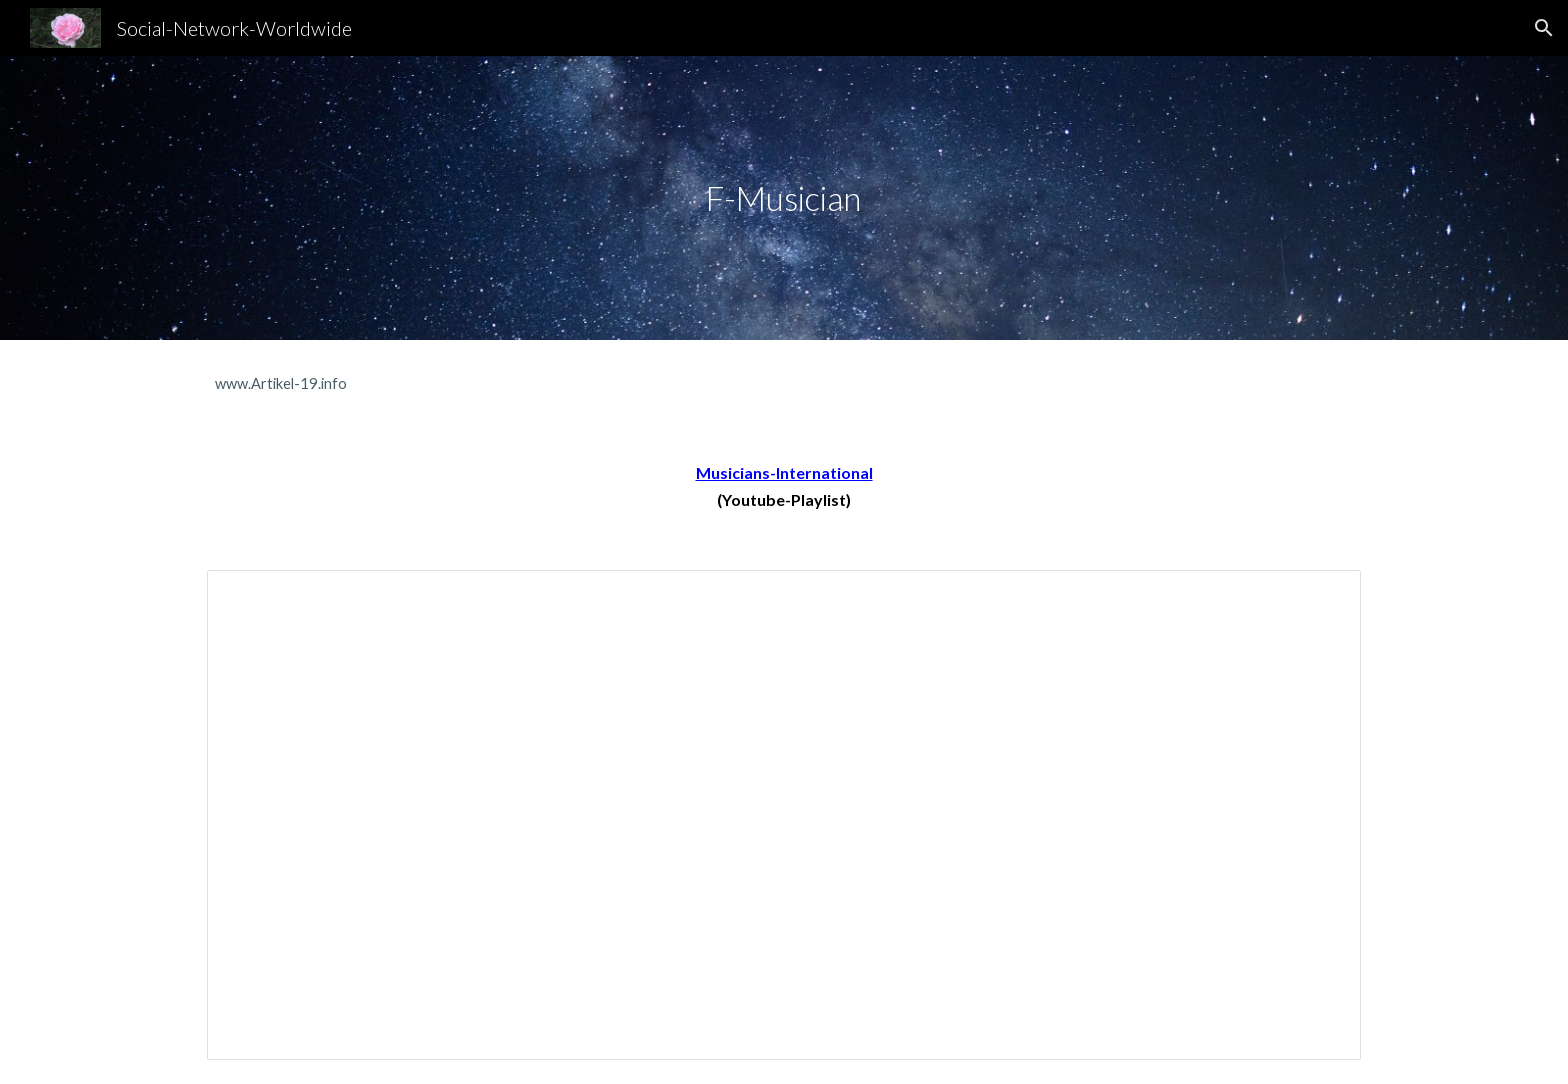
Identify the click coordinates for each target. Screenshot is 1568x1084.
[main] (784, 198)
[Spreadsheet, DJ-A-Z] (784, 815)
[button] (1544, 28)
